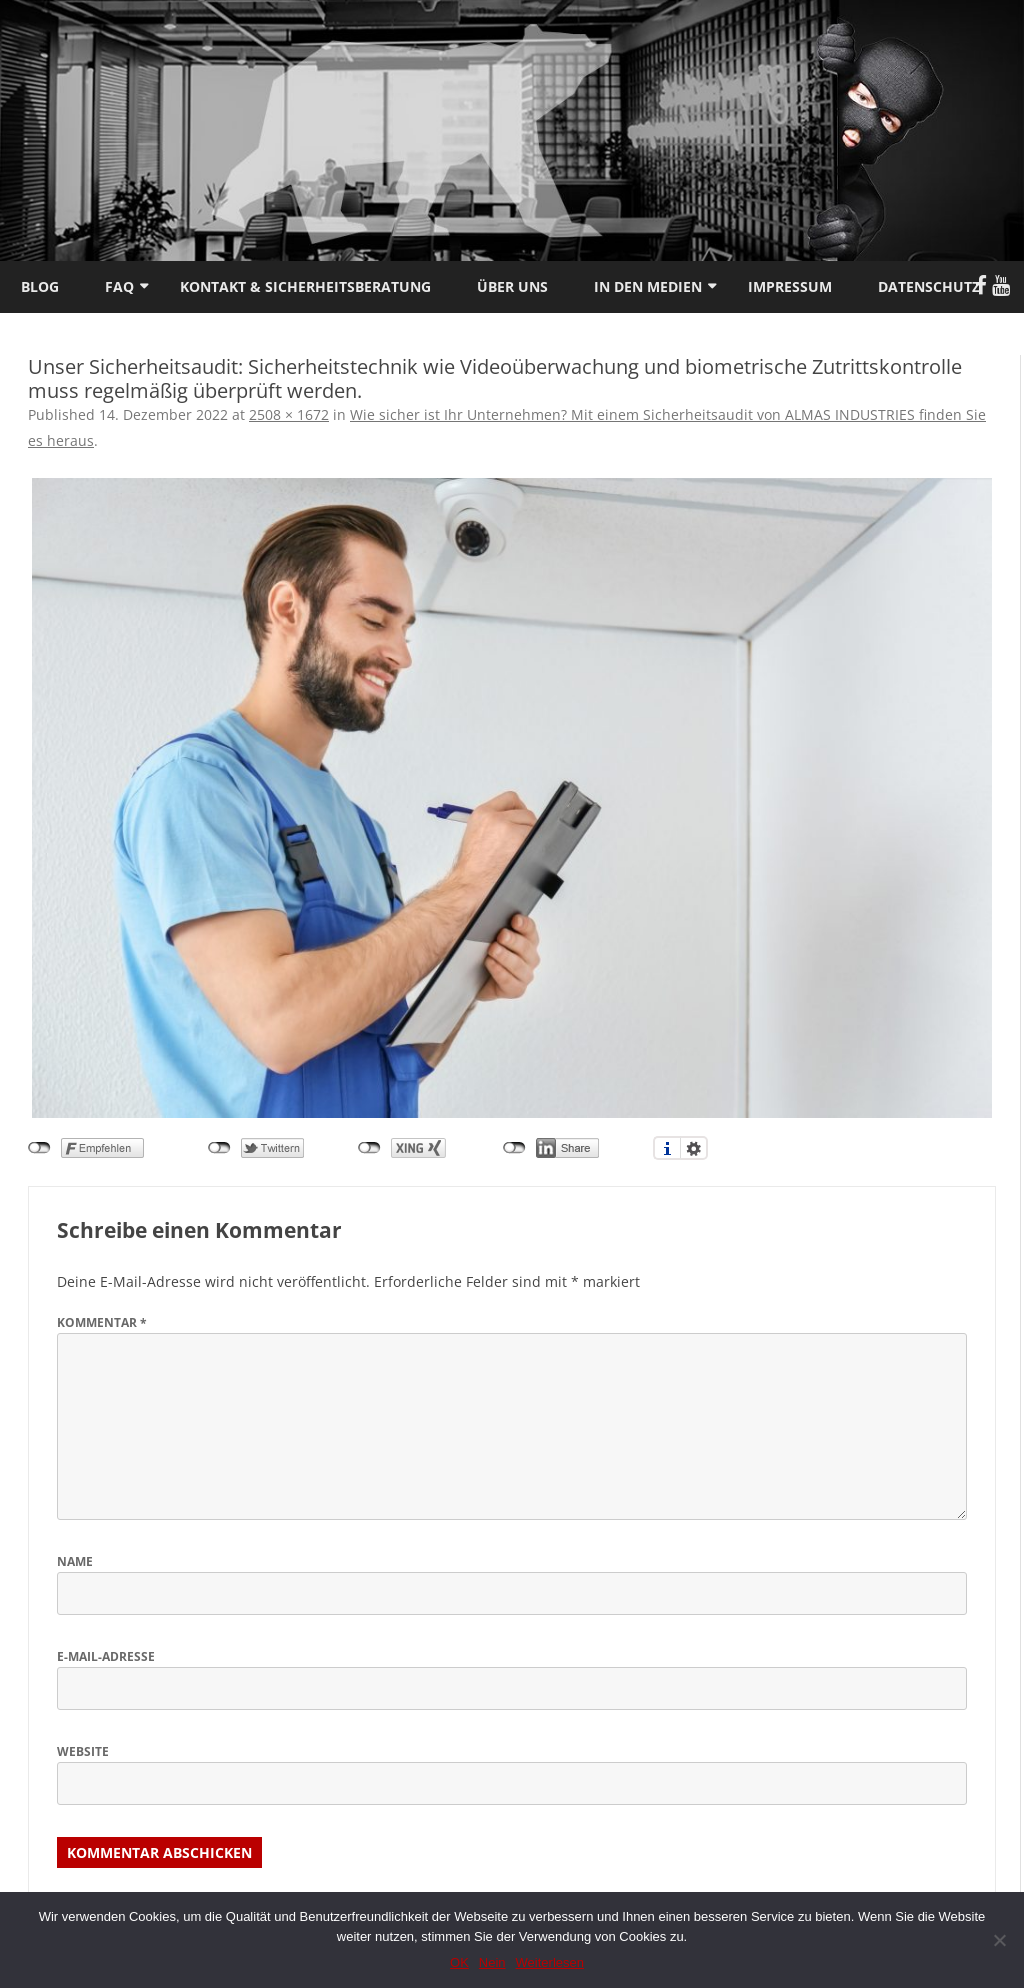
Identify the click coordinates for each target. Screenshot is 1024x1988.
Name (75, 1561)
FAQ (119, 286)
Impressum (790, 286)
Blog (40, 286)
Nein (492, 1962)
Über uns (512, 286)
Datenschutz (929, 286)
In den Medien (648, 286)
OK (459, 1962)
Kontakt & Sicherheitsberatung (305, 286)
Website (83, 1751)
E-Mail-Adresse (106, 1656)
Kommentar (102, 1322)
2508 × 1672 (289, 414)
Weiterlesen (550, 1962)
